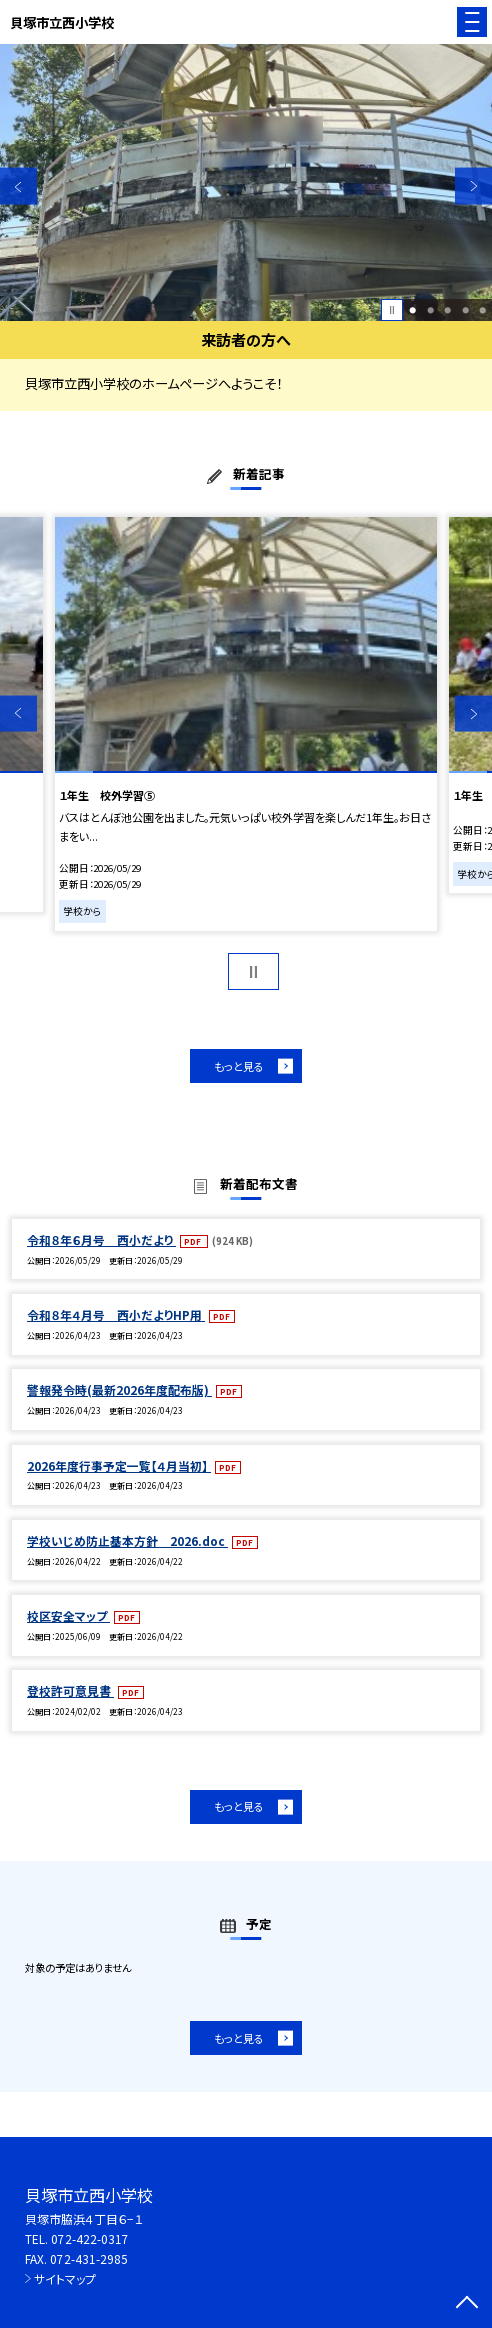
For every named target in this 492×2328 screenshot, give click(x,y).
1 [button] (412, 309)
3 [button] (447, 309)
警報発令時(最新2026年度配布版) (119, 1389)
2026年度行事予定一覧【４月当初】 (119, 1465)
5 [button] (482, 309)
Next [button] (473, 186)
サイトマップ (65, 2278)
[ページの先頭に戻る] (467, 2304)
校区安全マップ (68, 1615)
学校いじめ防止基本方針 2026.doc (127, 1540)
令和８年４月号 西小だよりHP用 (116, 1314)
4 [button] (465, 309)
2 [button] (430, 309)
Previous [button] (18, 186)
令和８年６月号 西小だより (101, 1239)
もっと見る (239, 1066)
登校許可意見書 (70, 1690)
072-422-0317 (90, 2238)
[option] (246, 182)
